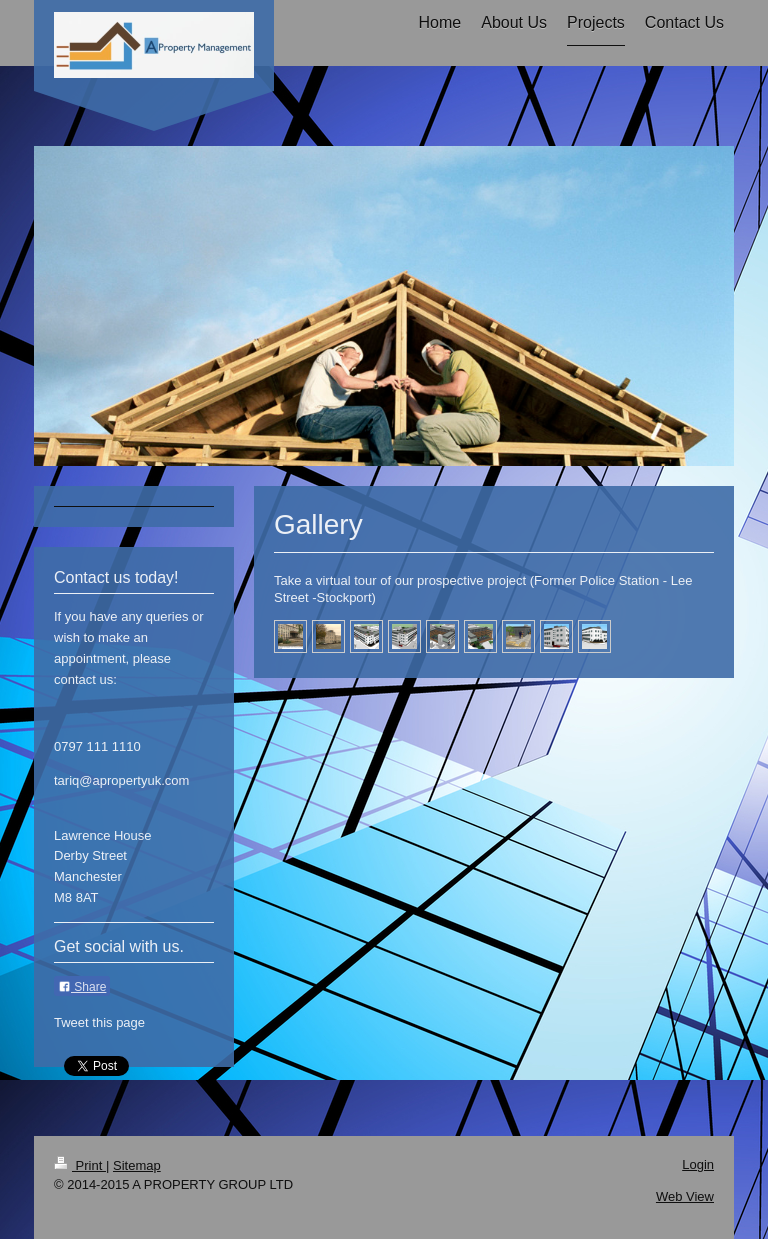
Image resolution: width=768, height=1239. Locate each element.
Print (80, 1165)
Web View (685, 1196)
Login (698, 1164)
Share (82, 987)
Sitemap (137, 1165)
